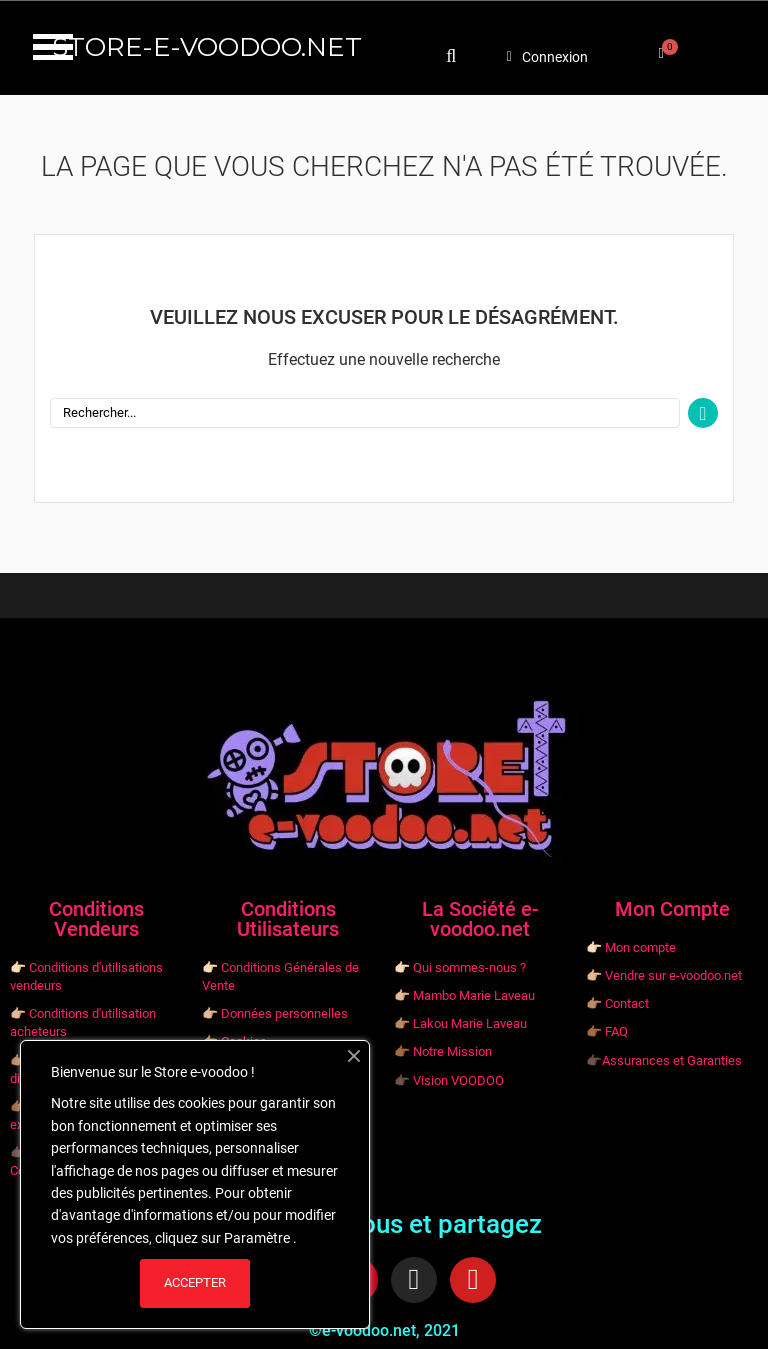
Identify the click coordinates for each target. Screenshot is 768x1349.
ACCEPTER (195, 1282)
